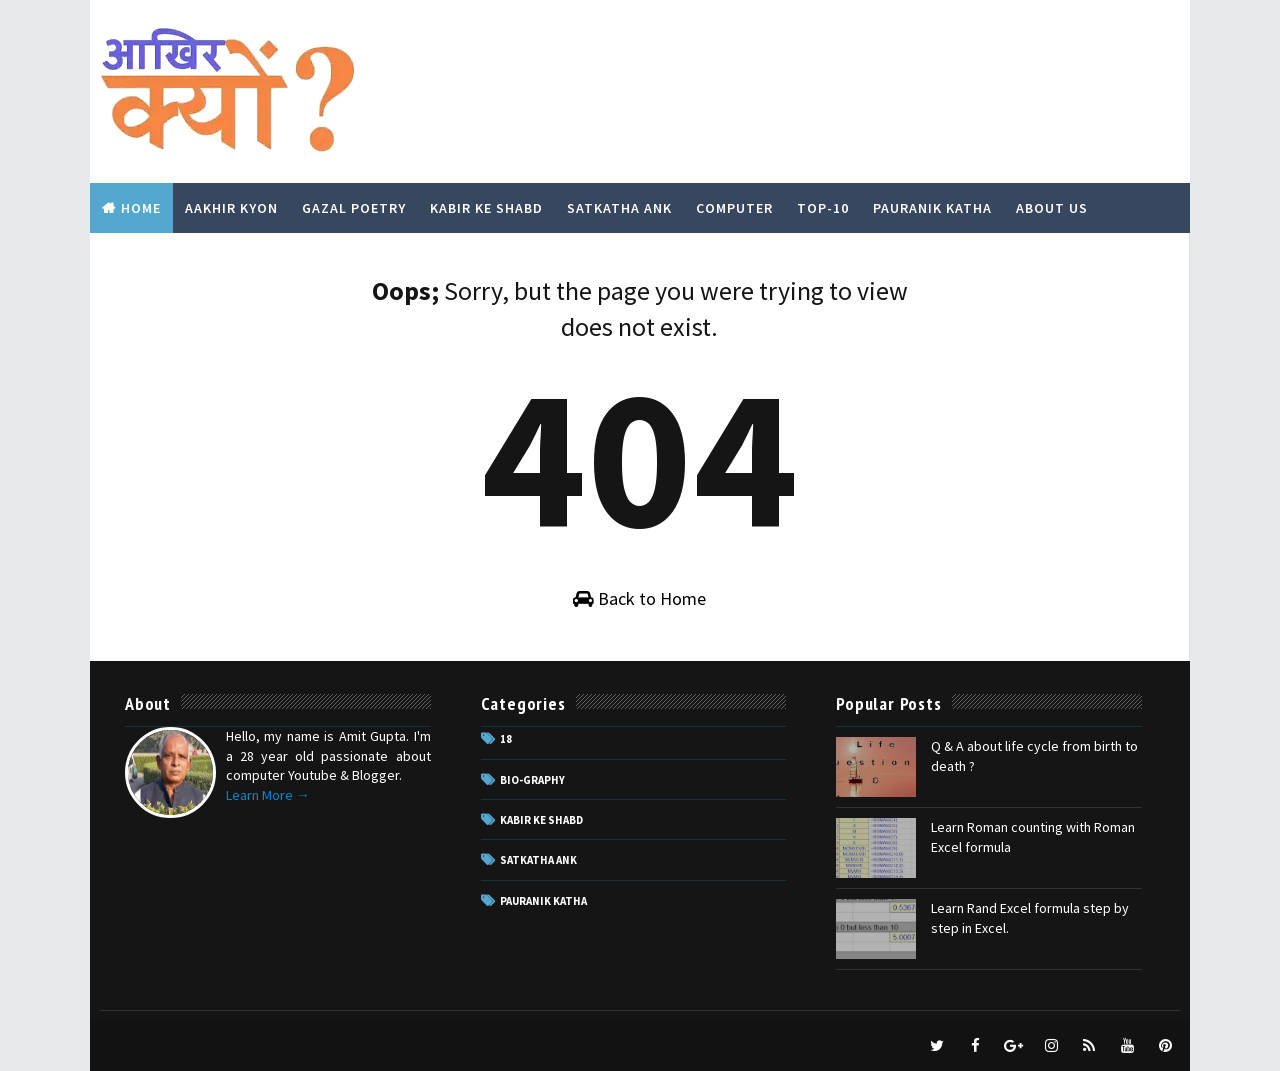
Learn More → (268, 795)
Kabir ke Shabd (541, 820)
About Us (1052, 208)
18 (506, 739)
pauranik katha (543, 901)
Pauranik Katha (932, 208)
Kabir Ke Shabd (486, 208)
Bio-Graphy (532, 780)
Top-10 (823, 208)
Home (141, 208)
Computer (734, 208)
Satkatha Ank (619, 208)
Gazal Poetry (354, 208)
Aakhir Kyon (231, 208)
